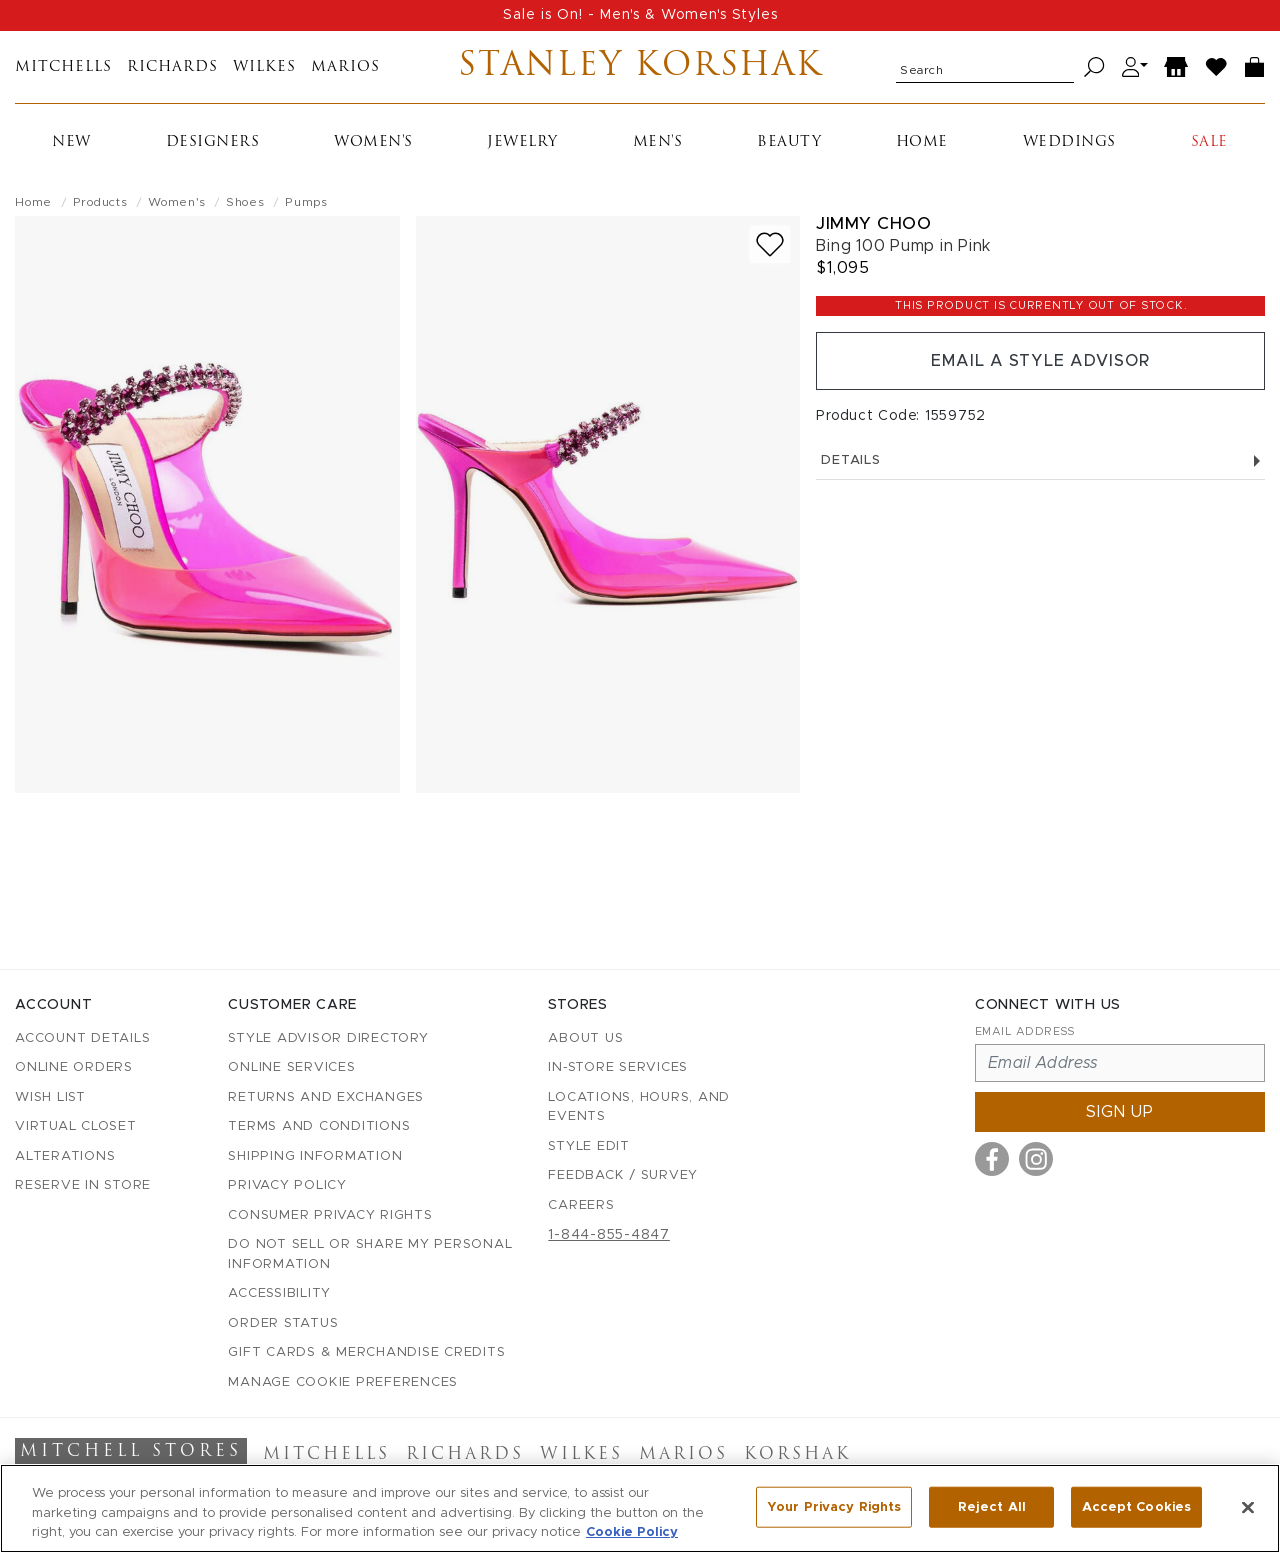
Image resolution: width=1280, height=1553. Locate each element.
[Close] (1248, 1507)
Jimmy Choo (873, 223)
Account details (82, 1038)
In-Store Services (618, 1067)
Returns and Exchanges (326, 1097)
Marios (345, 67)
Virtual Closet (76, 1126)
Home (922, 142)
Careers (581, 1205)
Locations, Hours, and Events (639, 1107)
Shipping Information (315, 1156)
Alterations (65, 1156)
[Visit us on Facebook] (992, 1159)
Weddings (1069, 142)
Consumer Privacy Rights (330, 1215)
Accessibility (279, 1293)
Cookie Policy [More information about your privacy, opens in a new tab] (632, 1532)
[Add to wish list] (770, 244)
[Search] (1094, 67)
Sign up (1120, 1112)
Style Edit (589, 1146)
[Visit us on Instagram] (1036, 1159)
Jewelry (522, 142)
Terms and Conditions (319, 1126)
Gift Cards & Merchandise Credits (366, 1352)
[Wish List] (1217, 67)
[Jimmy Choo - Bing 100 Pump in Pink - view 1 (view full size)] (207, 504)
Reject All (992, 1506)
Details (1040, 460)
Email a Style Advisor (1040, 361)
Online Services (291, 1067)
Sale (1209, 142)
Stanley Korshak (640, 67)
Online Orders (74, 1067)
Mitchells (63, 67)
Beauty (789, 142)
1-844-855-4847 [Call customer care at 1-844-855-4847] (609, 1235)
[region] (640, 1508)
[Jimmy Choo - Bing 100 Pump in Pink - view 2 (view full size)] (608, 504)
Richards (172, 67)
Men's (658, 142)
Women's (373, 142)
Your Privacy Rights (834, 1506)
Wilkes (264, 67)
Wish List (50, 1097)
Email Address (1025, 1031)
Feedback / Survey (623, 1175)
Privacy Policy (287, 1185)
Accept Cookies (1136, 1506)
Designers (213, 142)
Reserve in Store (83, 1185)
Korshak (797, 1455)
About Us (585, 1038)
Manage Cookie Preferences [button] (343, 1382)
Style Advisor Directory (328, 1038)
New (71, 142)
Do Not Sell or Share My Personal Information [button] (370, 1254)
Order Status (283, 1323)
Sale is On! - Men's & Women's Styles (640, 15)
